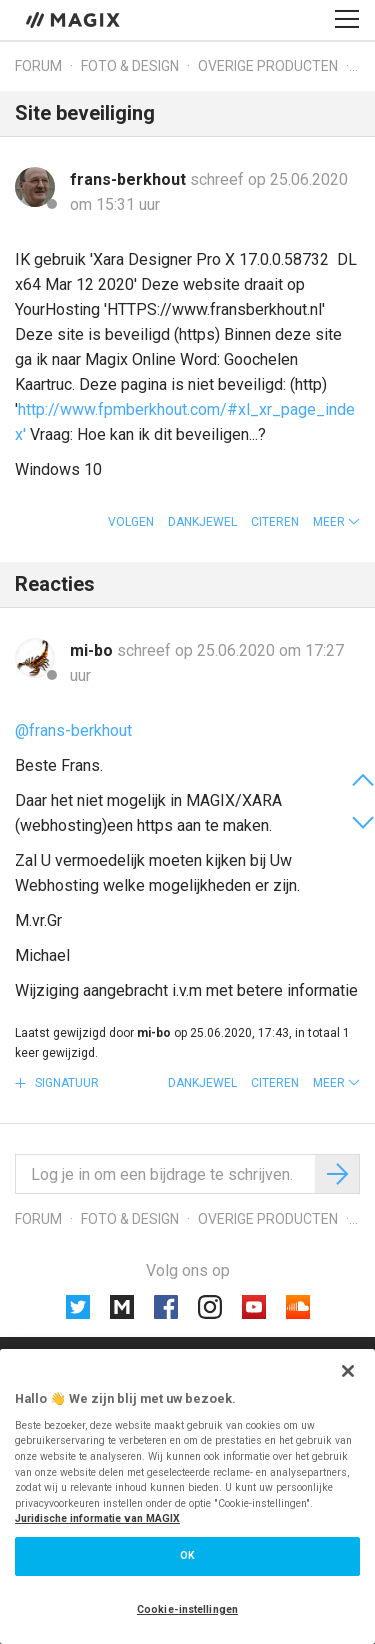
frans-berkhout (130, 179)
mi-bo (93, 650)
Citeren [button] (275, 522)
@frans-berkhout (73, 730)
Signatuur (65, 1083)
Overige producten (268, 66)
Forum (38, 66)
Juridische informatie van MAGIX (97, 1518)
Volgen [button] (131, 522)
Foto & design (130, 66)
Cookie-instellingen (187, 1609)
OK (187, 1555)
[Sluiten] (348, 1371)
